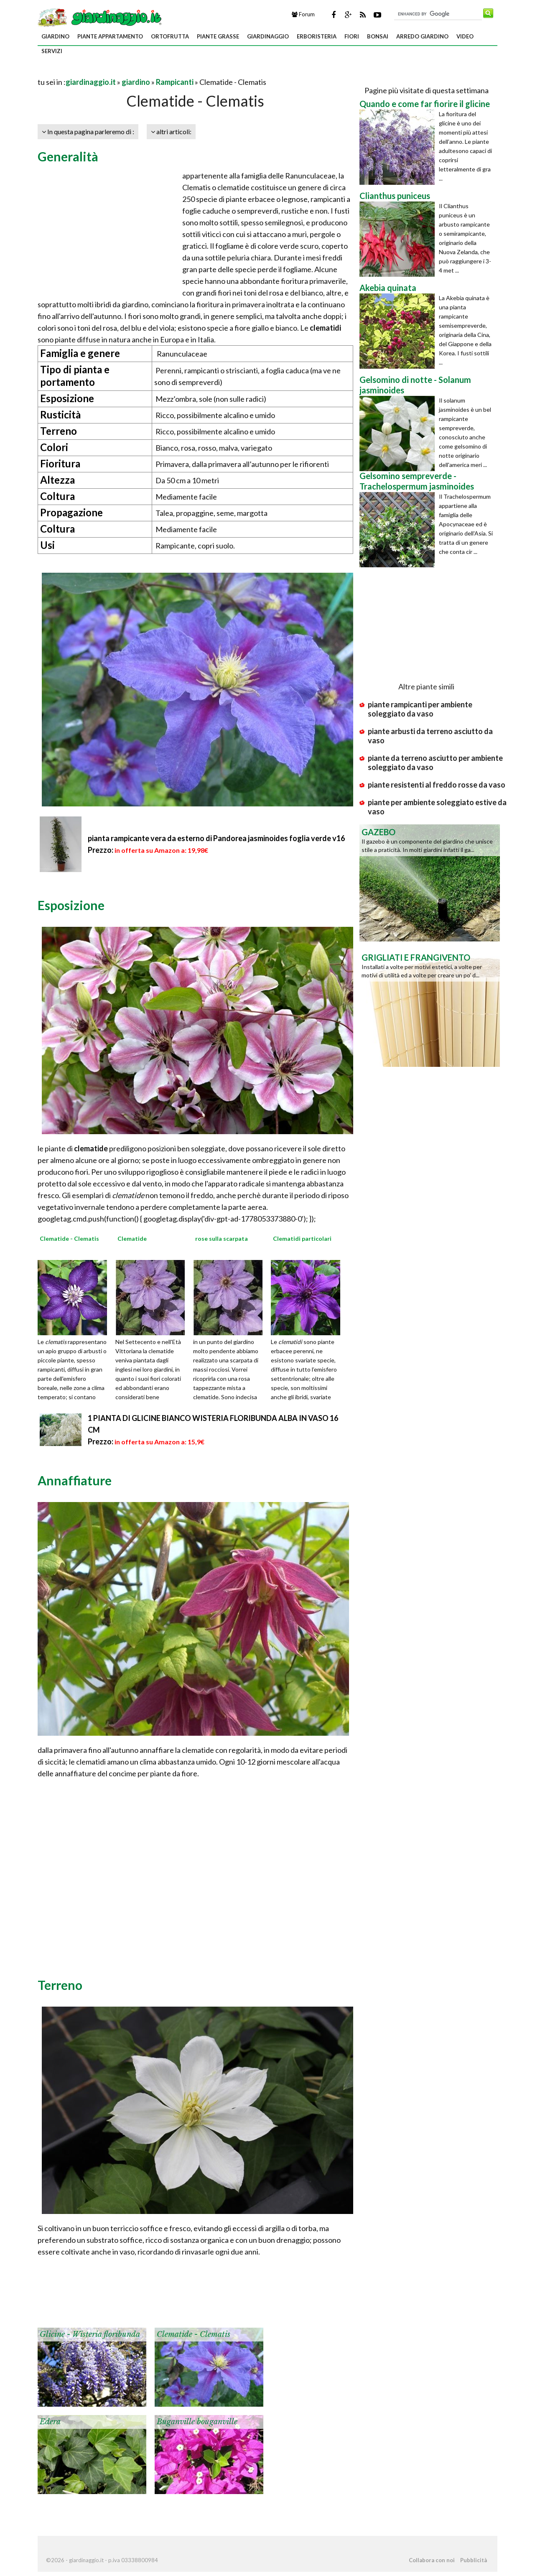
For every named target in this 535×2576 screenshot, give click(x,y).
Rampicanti (175, 82)
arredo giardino (422, 36)
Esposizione (71, 905)
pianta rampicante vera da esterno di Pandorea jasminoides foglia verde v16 (216, 838)
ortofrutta (170, 36)
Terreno (60, 1984)
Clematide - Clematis (193, 2334)
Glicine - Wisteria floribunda (90, 2334)
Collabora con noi (432, 2560)
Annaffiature (75, 1480)
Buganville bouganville (197, 2421)
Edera (50, 2421)
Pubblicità (473, 2560)
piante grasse (218, 36)
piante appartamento (110, 36)
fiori (351, 36)
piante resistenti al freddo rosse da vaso (436, 784)
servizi (51, 51)
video (465, 36)
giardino (55, 36)
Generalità (68, 156)
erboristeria (316, 36)
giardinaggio (268, 36)
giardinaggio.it (91, 82)
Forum (303, 14)
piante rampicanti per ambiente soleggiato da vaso (420, 709)
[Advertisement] (135, 72)
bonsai (377, 36)
